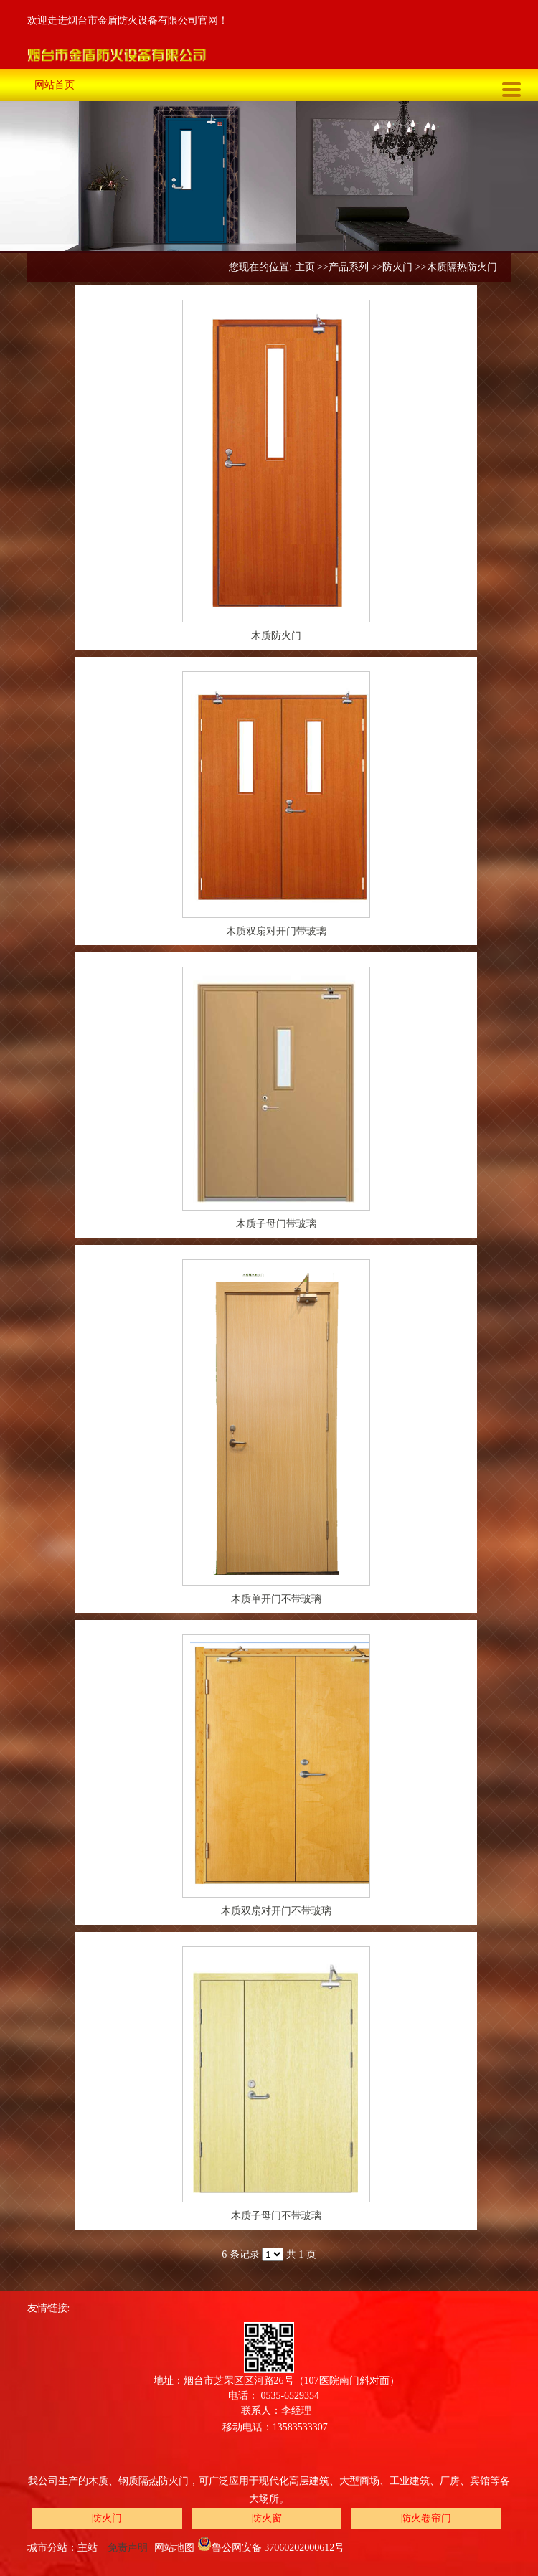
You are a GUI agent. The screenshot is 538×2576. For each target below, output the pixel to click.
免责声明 (128, 2547)
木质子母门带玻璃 (276, 1223)
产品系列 (349, 267)
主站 (87, 2547)
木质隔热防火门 (462, 267)
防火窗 (267, 2518)
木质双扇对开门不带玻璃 (276, 1910)
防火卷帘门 (426, 2518)
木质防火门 (276, 635)
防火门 (397, 267)
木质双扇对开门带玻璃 (276, 931)
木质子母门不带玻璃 (276, 2215)
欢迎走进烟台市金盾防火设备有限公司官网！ (127, 20)
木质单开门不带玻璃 (276, 1599)
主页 (305, 267)
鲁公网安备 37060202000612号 (271, 2547)
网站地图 (174, 2547)
